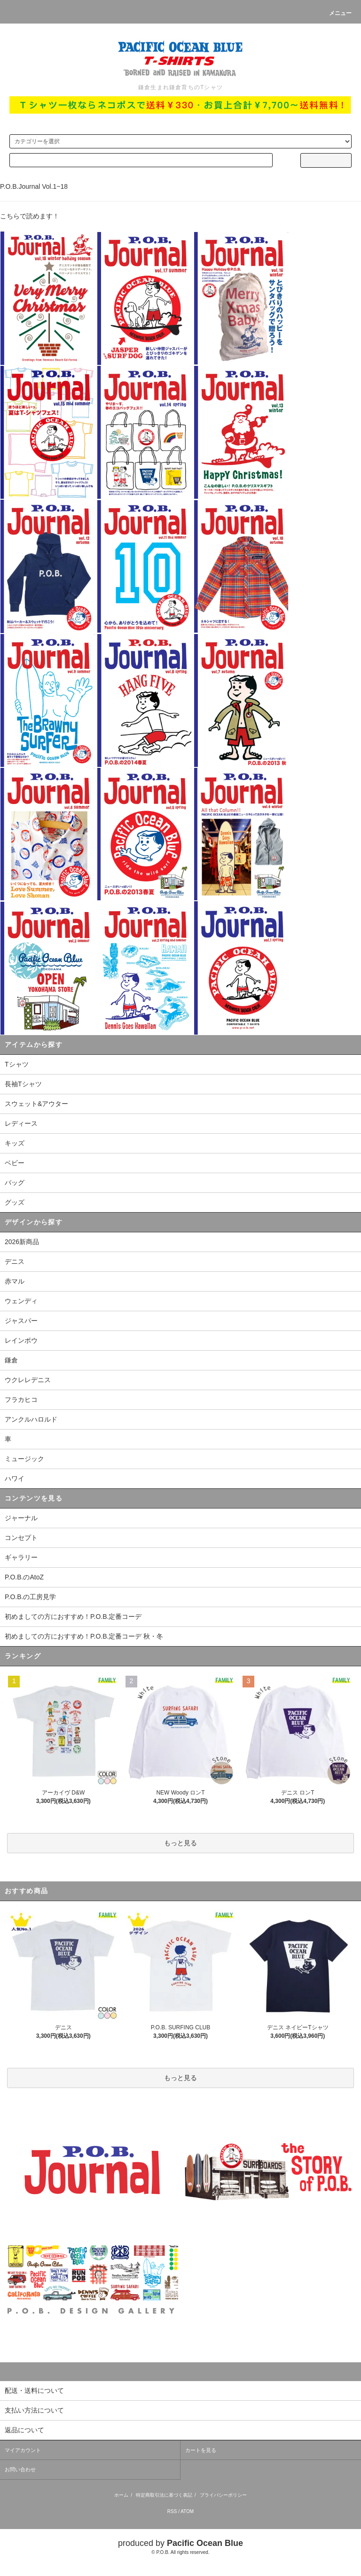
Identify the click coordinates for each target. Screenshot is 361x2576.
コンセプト (21, 1537)
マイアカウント (23, 2450)
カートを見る (200, 2450)
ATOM (187, 2511)
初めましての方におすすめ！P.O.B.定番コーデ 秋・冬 (84, 1636)
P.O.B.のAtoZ (24, 1577)
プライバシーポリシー (223, 2495)
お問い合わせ (20, 2469)
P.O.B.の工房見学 (30, 1597)
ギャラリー (21, 1557)
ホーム (121, 2495)
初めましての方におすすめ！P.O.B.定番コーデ (73, 1616)
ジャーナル (21, 1518)
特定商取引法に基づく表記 (164, 2495)
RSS (172, 2511)
